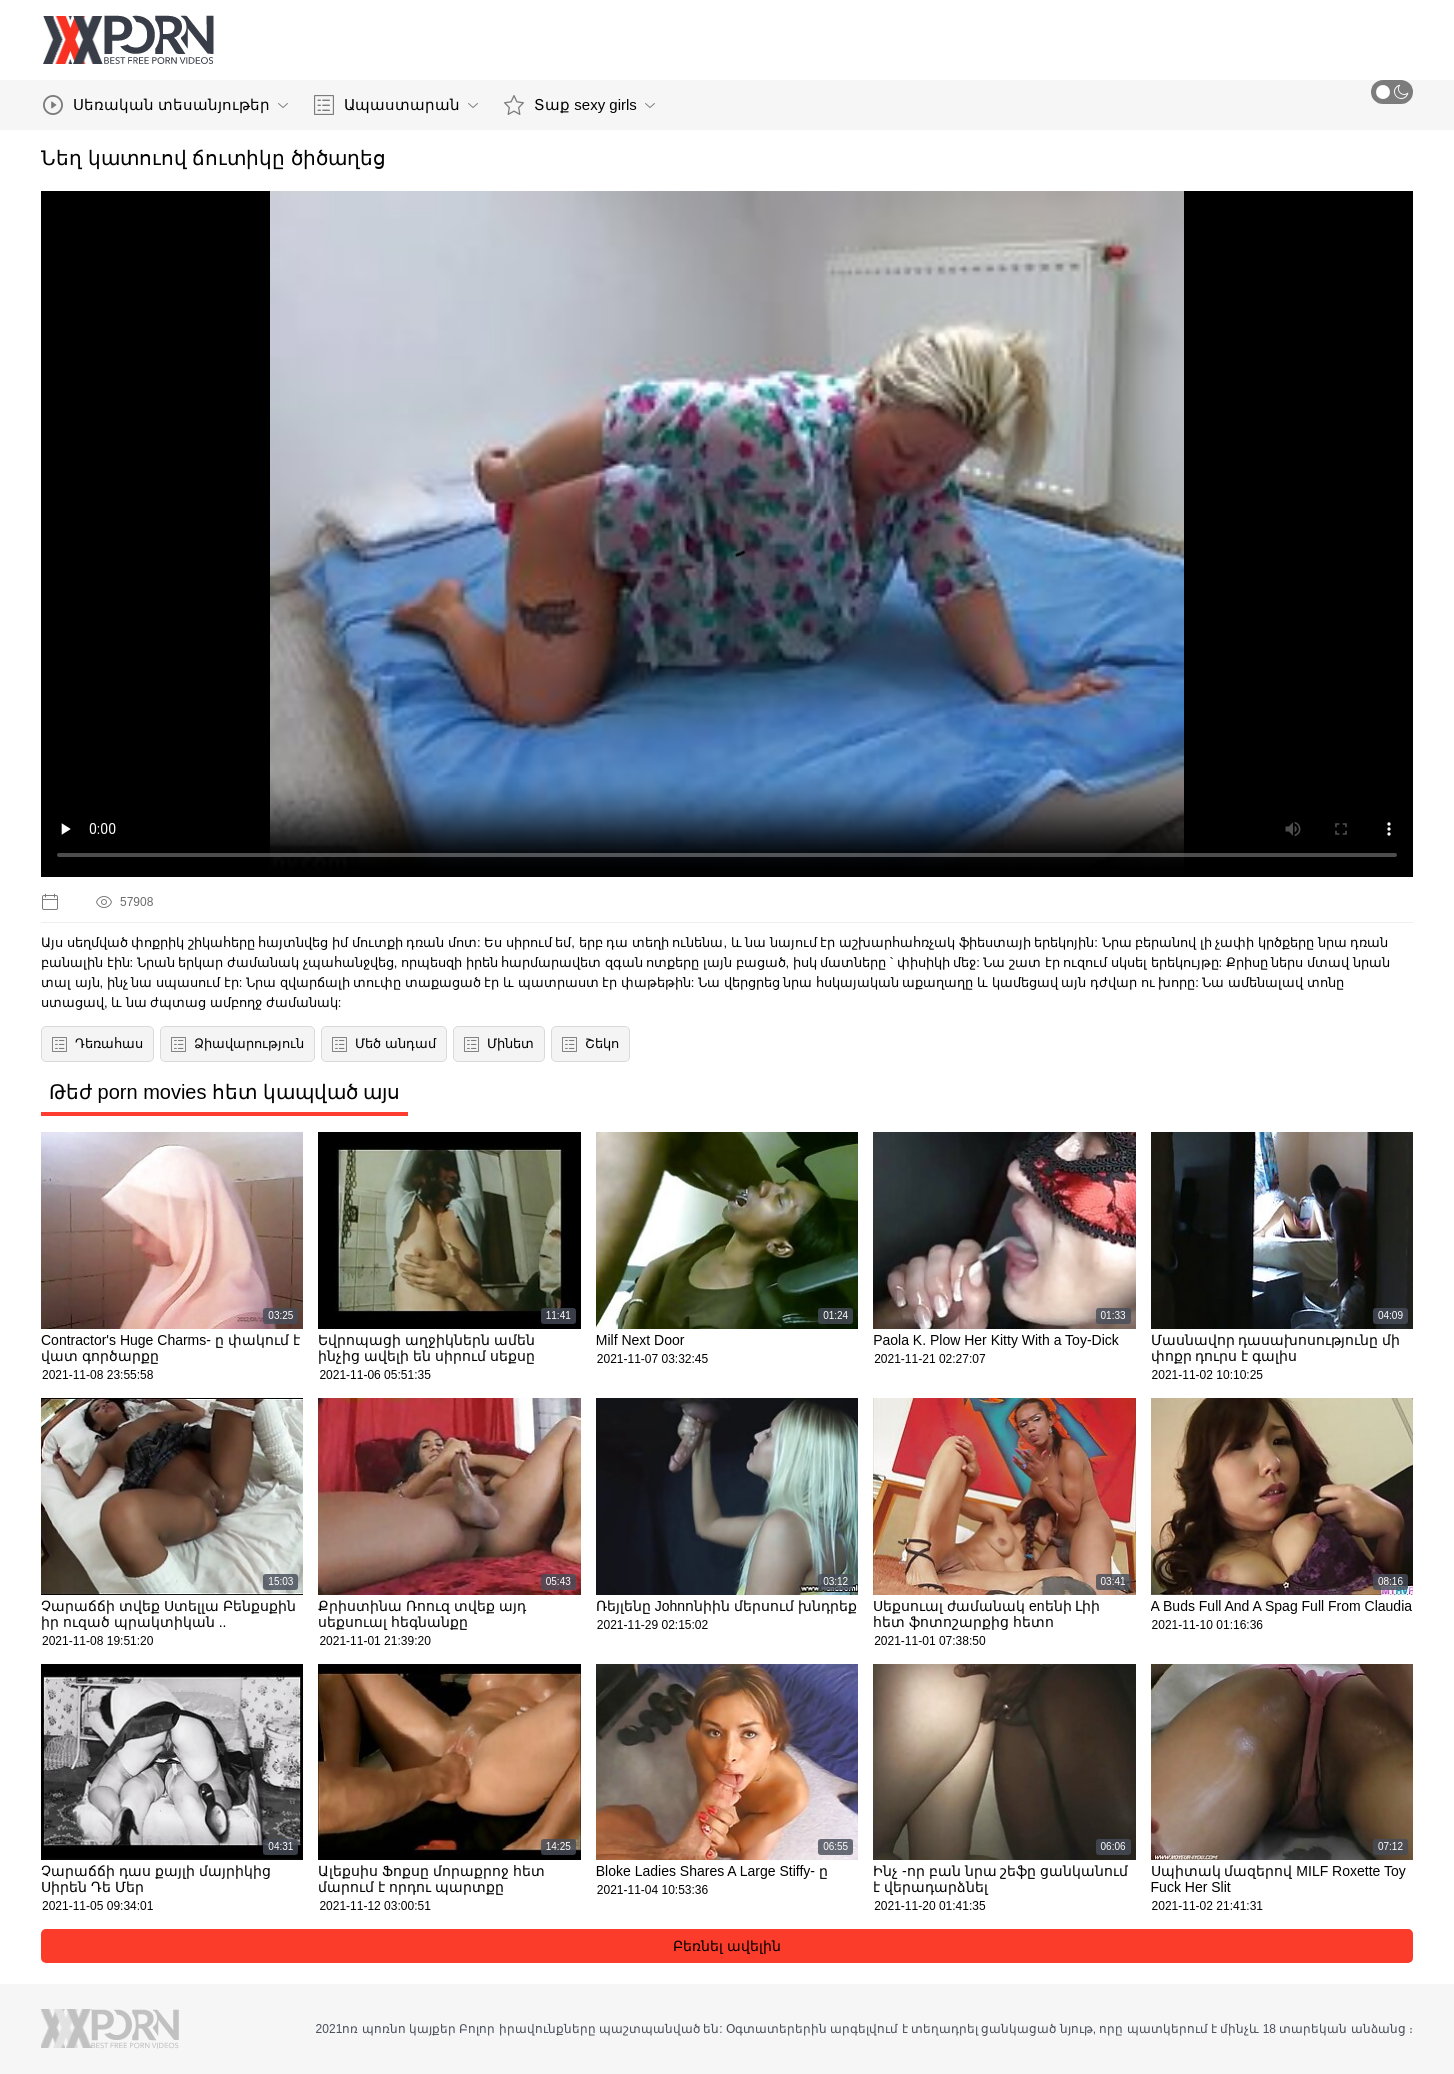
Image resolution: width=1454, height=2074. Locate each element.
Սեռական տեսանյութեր (165, 105)
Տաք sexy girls (579, 105)
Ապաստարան (396, 105)
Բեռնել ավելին (727, 1946)
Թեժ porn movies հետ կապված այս (224, 1092)
